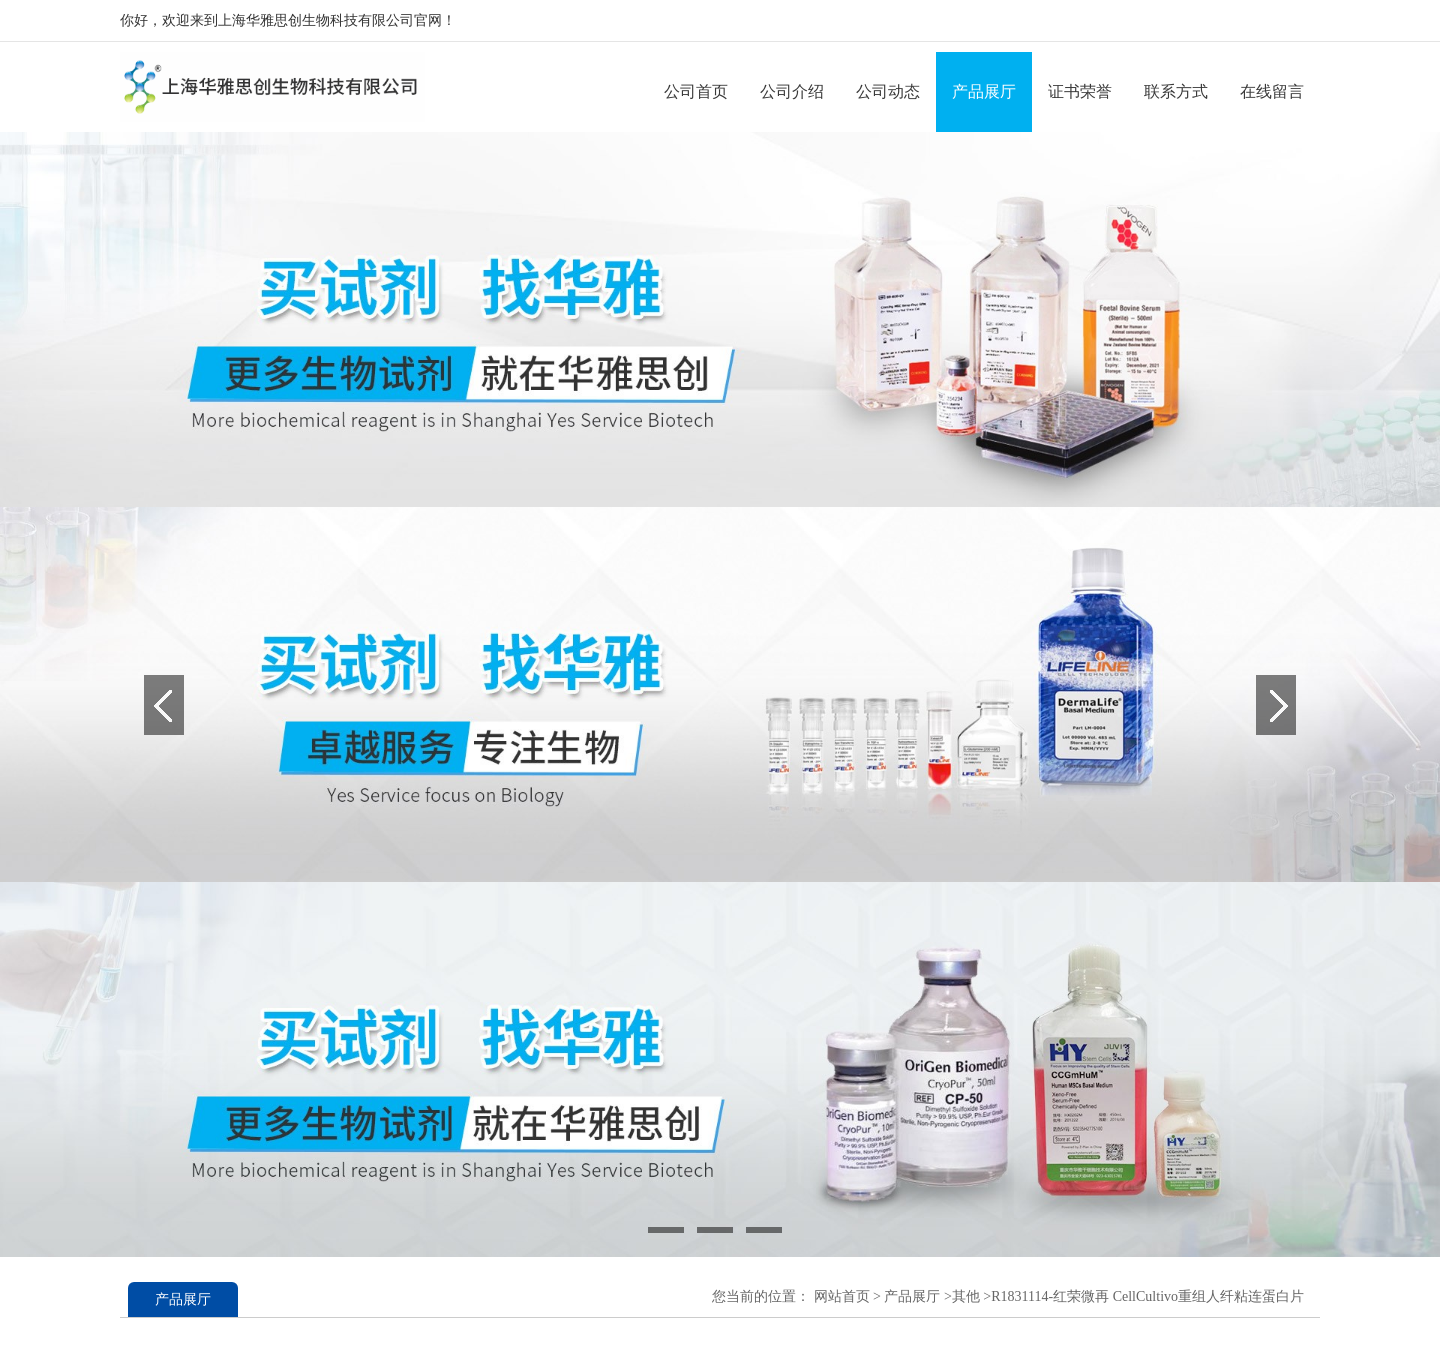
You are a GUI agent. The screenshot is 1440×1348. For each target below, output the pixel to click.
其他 (966, 1296)
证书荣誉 (1080, 91)
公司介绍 (792, 91)
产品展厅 (984, 91)
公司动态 (888, 91)
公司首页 (696, 91)
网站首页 (842, 1296)
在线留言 (1272, 91)
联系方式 (1176, 91)
